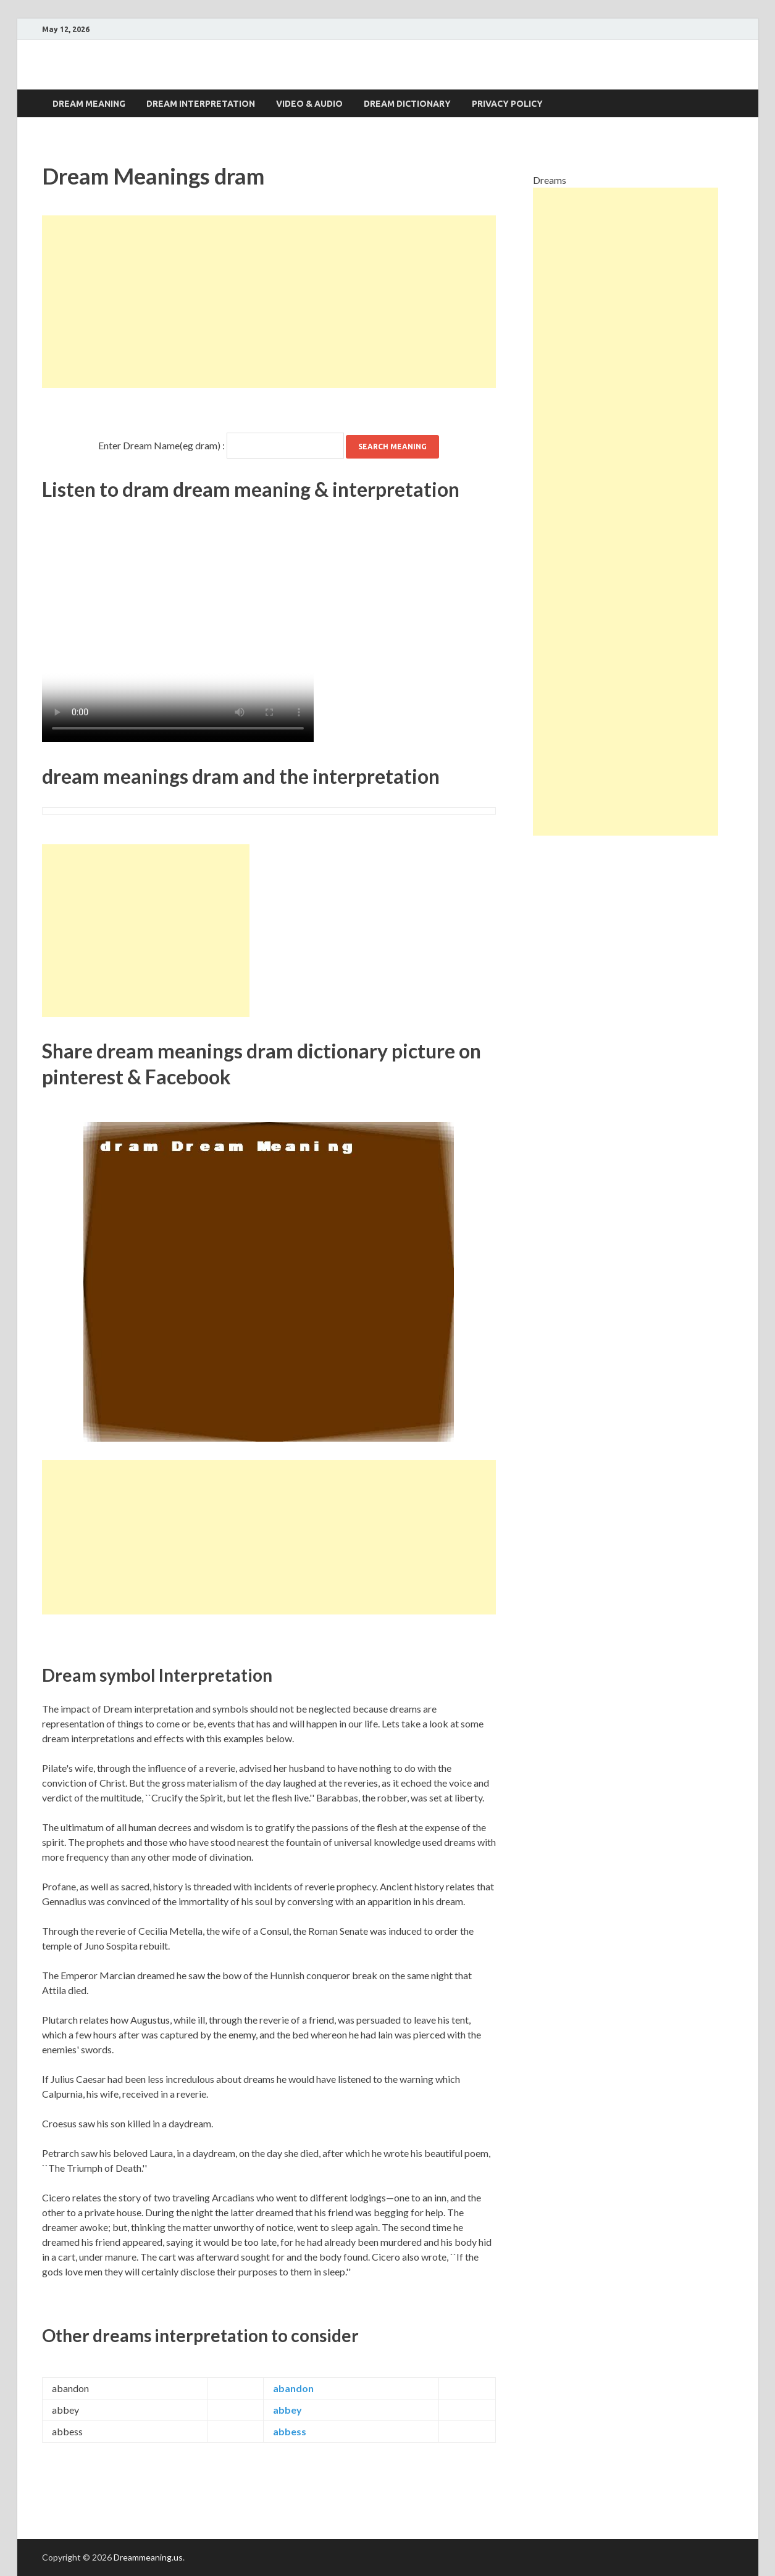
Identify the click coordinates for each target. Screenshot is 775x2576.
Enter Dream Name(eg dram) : (161, 445)
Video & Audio (309, 104)
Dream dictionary (407, 104)
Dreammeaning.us (148, 2557)
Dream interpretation (200, 104)
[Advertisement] (269, 301)
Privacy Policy (507, 104)
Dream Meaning (88, 104)
